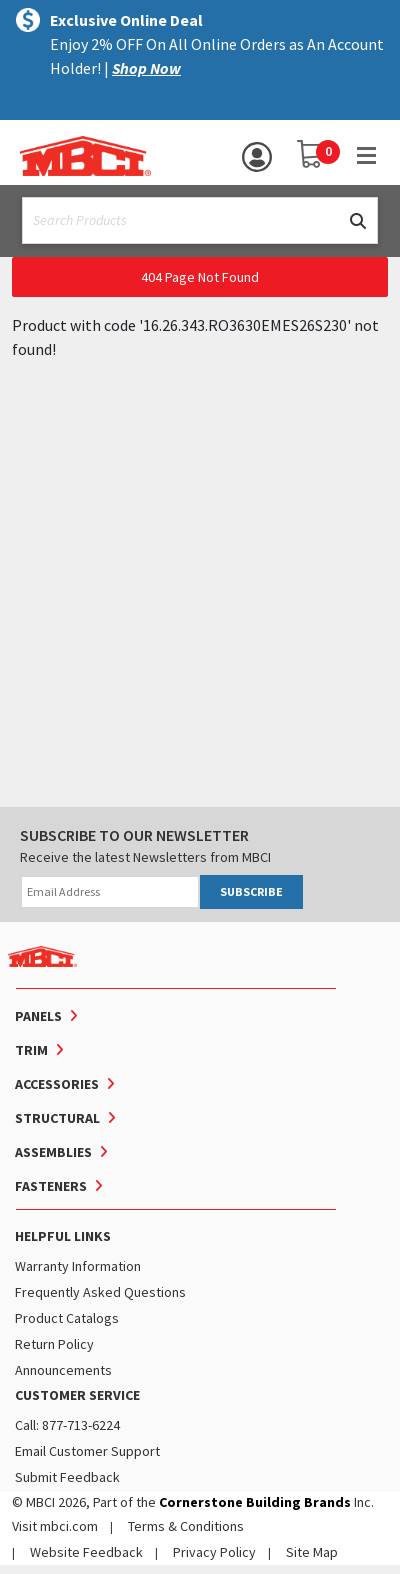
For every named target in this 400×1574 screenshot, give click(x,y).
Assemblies (53, 1152)
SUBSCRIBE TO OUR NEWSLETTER (134, 835)
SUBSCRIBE (251, 891)
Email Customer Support (87, 1451)
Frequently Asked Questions (100, 1292)
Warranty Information (78, 1266)
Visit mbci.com (55, 1526)
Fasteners (51, 1186)
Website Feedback (86, 1552)
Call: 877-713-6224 (67, 1425)
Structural (57, 1118)
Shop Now (146, 68)
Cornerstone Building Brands (255, 1502)
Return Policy (54, 1344)
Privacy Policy (214, 1552)
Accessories (57, 1084)
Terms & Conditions (186, 1526)
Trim (31, 1050)
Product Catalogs (67, 1318)
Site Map (312, 1552)
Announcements (63, 1370)
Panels (38, 1016)
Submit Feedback (67, 1477)
